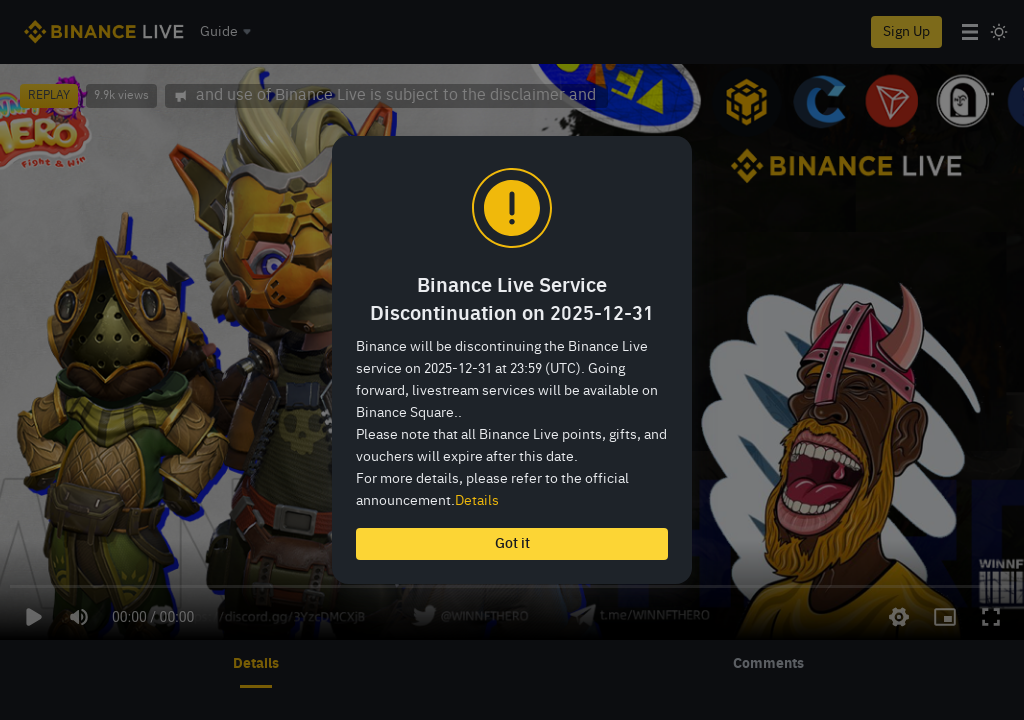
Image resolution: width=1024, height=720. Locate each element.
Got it (512, 544)
